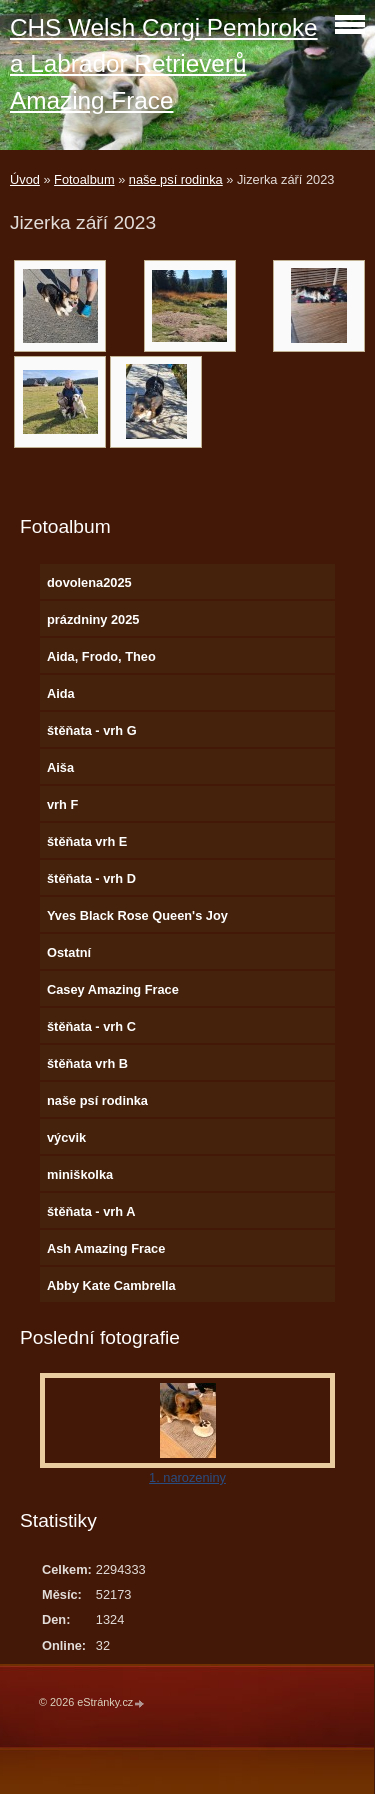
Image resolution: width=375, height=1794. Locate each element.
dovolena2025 (89, 582)
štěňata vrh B (87, 1063)
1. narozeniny (187, 1477)
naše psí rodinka (176, 179)
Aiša (60, 767)
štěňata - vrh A (91, 1211)
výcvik (66, 1137)
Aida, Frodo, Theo (101, 656)
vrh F (62, 804)
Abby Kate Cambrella (111, 1285)
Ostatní (69, 952)
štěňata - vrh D (91, 878)
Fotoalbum (84, 179)
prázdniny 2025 (93, 619)
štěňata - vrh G (92, 730)
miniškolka (80, 1174)
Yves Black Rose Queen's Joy (137, 915)
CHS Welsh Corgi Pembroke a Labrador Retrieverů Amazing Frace (164, 64)
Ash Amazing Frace (106, 1248)
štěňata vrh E (87, 841)
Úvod (25, 179)
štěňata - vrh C (91, 1026)
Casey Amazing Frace (113, 989)
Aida (61, 693)
